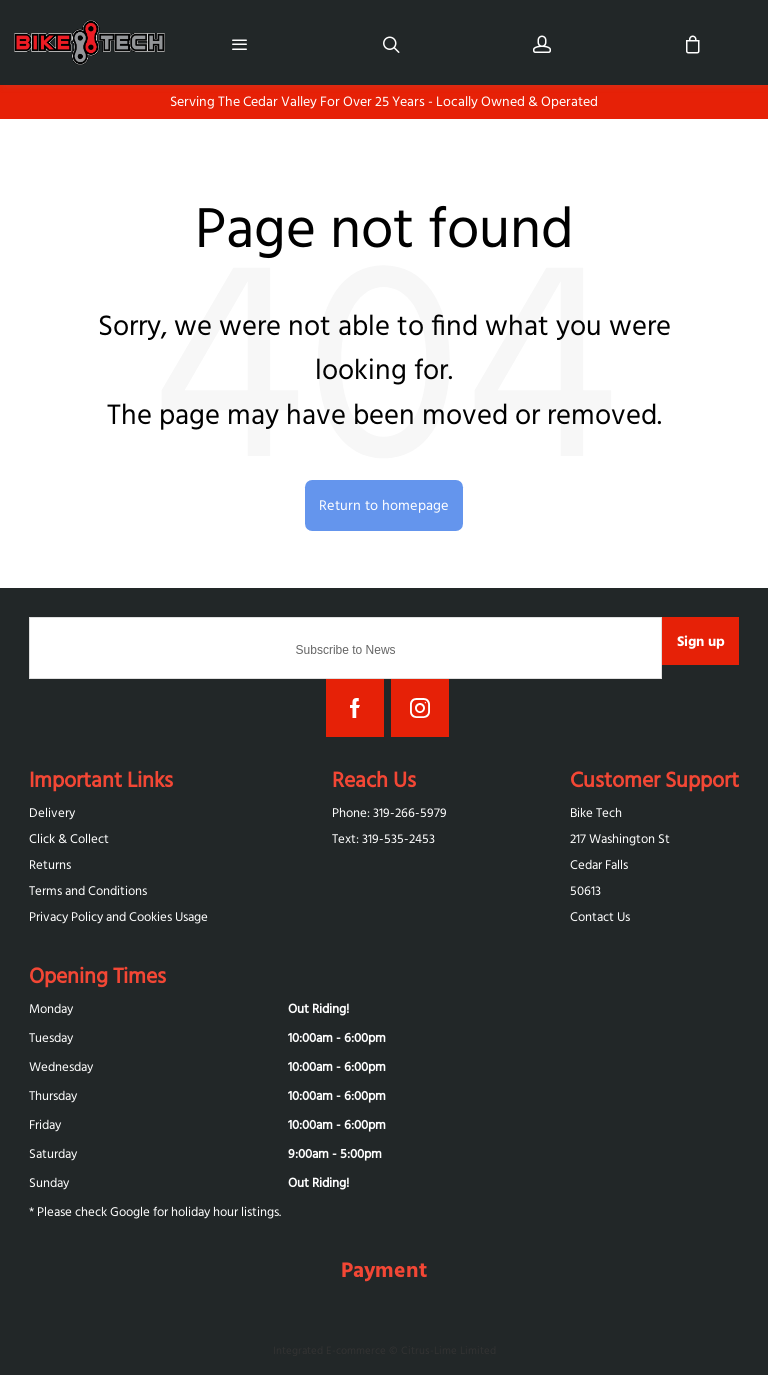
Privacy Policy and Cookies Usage (118, 916)
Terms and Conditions (88, 890)
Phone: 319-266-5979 (389, 812)
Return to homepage (384, 505)
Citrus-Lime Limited (448, 1350)
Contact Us (600, 916)
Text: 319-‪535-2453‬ (383, 838)
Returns (50, 864)
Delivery (52, 812)
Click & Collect (69, 838)
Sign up (701, 641)
